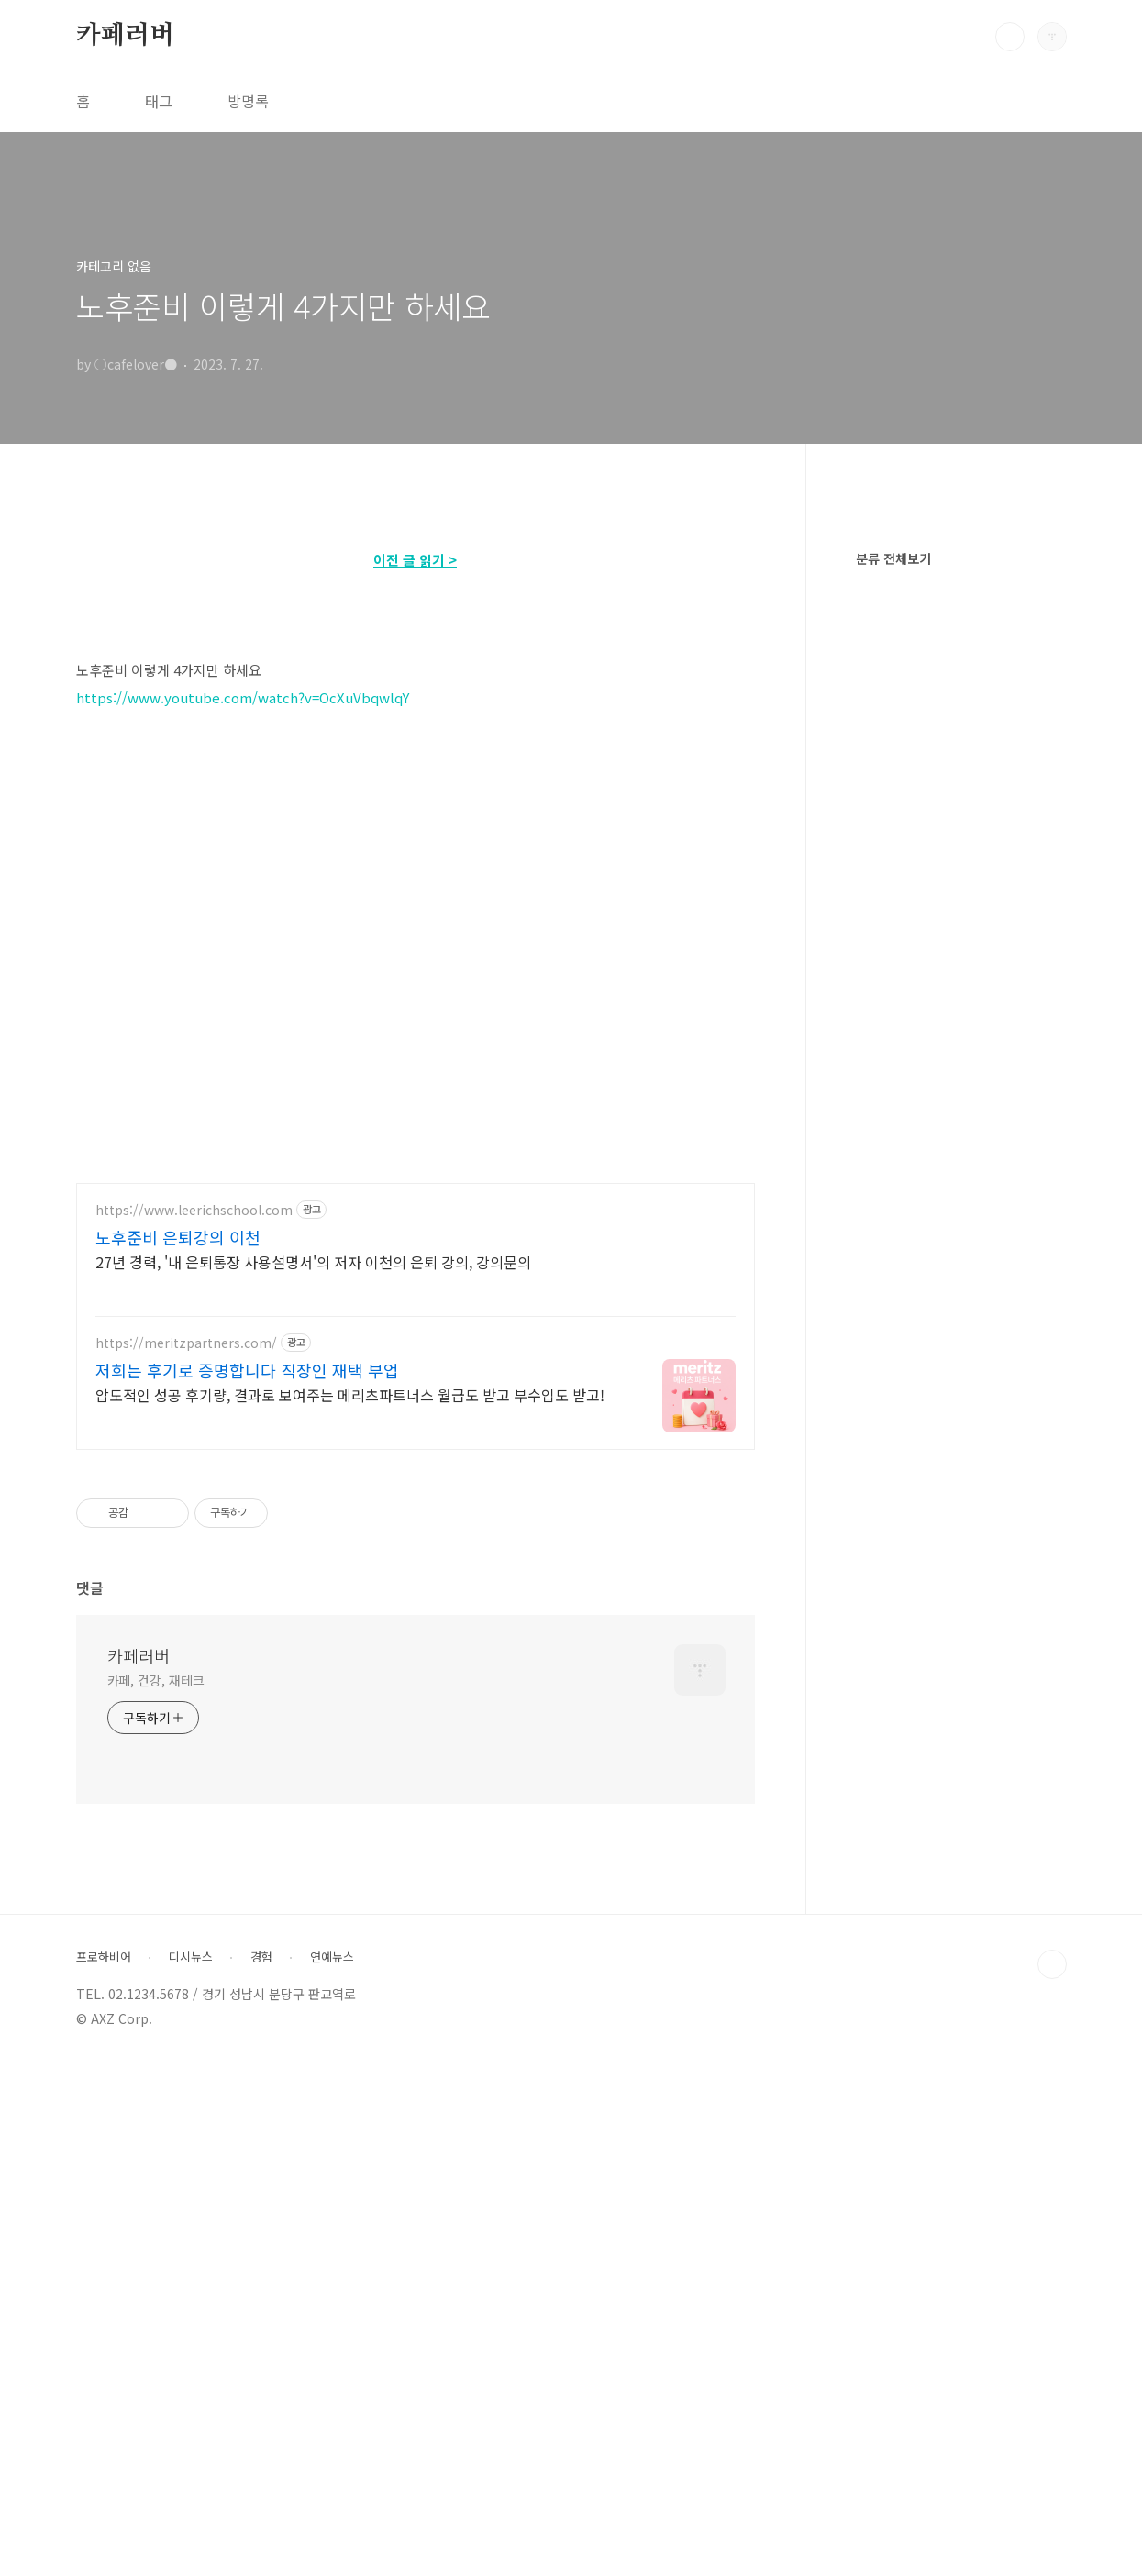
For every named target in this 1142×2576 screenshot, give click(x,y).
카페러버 (125, 36)
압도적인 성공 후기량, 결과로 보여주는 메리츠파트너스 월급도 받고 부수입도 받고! (349, 1907)
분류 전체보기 (893, 1109)
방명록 (248, 101)
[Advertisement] (415, 656)
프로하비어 (103, 2470)
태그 (158, 101)
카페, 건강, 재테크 (156, 2193)
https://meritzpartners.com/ (186, 1856)
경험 (261, 2470)
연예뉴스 (332, 2470)
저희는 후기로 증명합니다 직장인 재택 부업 (247, 1884)
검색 (1010, 36)
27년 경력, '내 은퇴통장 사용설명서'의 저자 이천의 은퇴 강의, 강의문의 (313, 1775)
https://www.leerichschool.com (194, 1723)
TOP (1052, 2478)
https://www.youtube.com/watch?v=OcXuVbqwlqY (242, 954)
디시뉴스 (191, 2470)
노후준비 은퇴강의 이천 (178, 1751)
